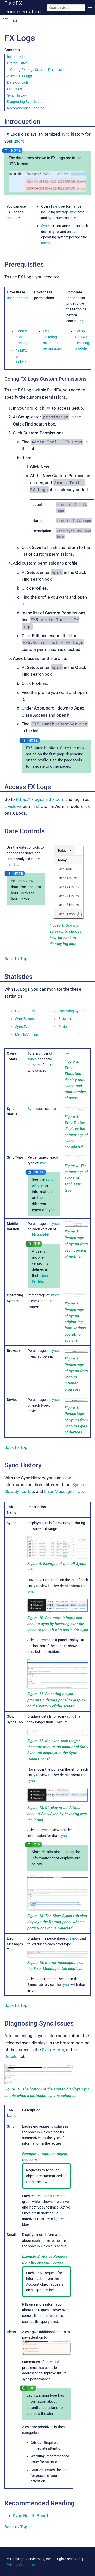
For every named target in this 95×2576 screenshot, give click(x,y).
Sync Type (23, 1027)
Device (63, 1027)
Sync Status (24, 1019)
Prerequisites (17, 63)
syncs (32, 1059)
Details (10, 2056)
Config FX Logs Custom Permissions (38, 70)
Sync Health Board (30, 2515)
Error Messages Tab (63, 1491)
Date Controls (18, 82)
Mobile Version (26, 1035)
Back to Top (15, 958)
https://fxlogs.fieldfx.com (40, 799)
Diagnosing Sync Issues (25, 102)
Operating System (72, 1011)
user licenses (17, 298)
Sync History (17, 95)
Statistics (14, 89)
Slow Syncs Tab (19, 1491)
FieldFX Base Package (22, 337)
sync (65, 134)
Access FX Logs (19, 76)
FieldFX (15, 806)
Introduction (17, 57)
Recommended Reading (25, 108)
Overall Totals (25, 1011)
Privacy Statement (21, 2565)
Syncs (78, 1484)
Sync (45, 226)
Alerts (58, 2049)
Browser (64, 1019)
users (19, 141)
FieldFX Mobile (39, 1235)
